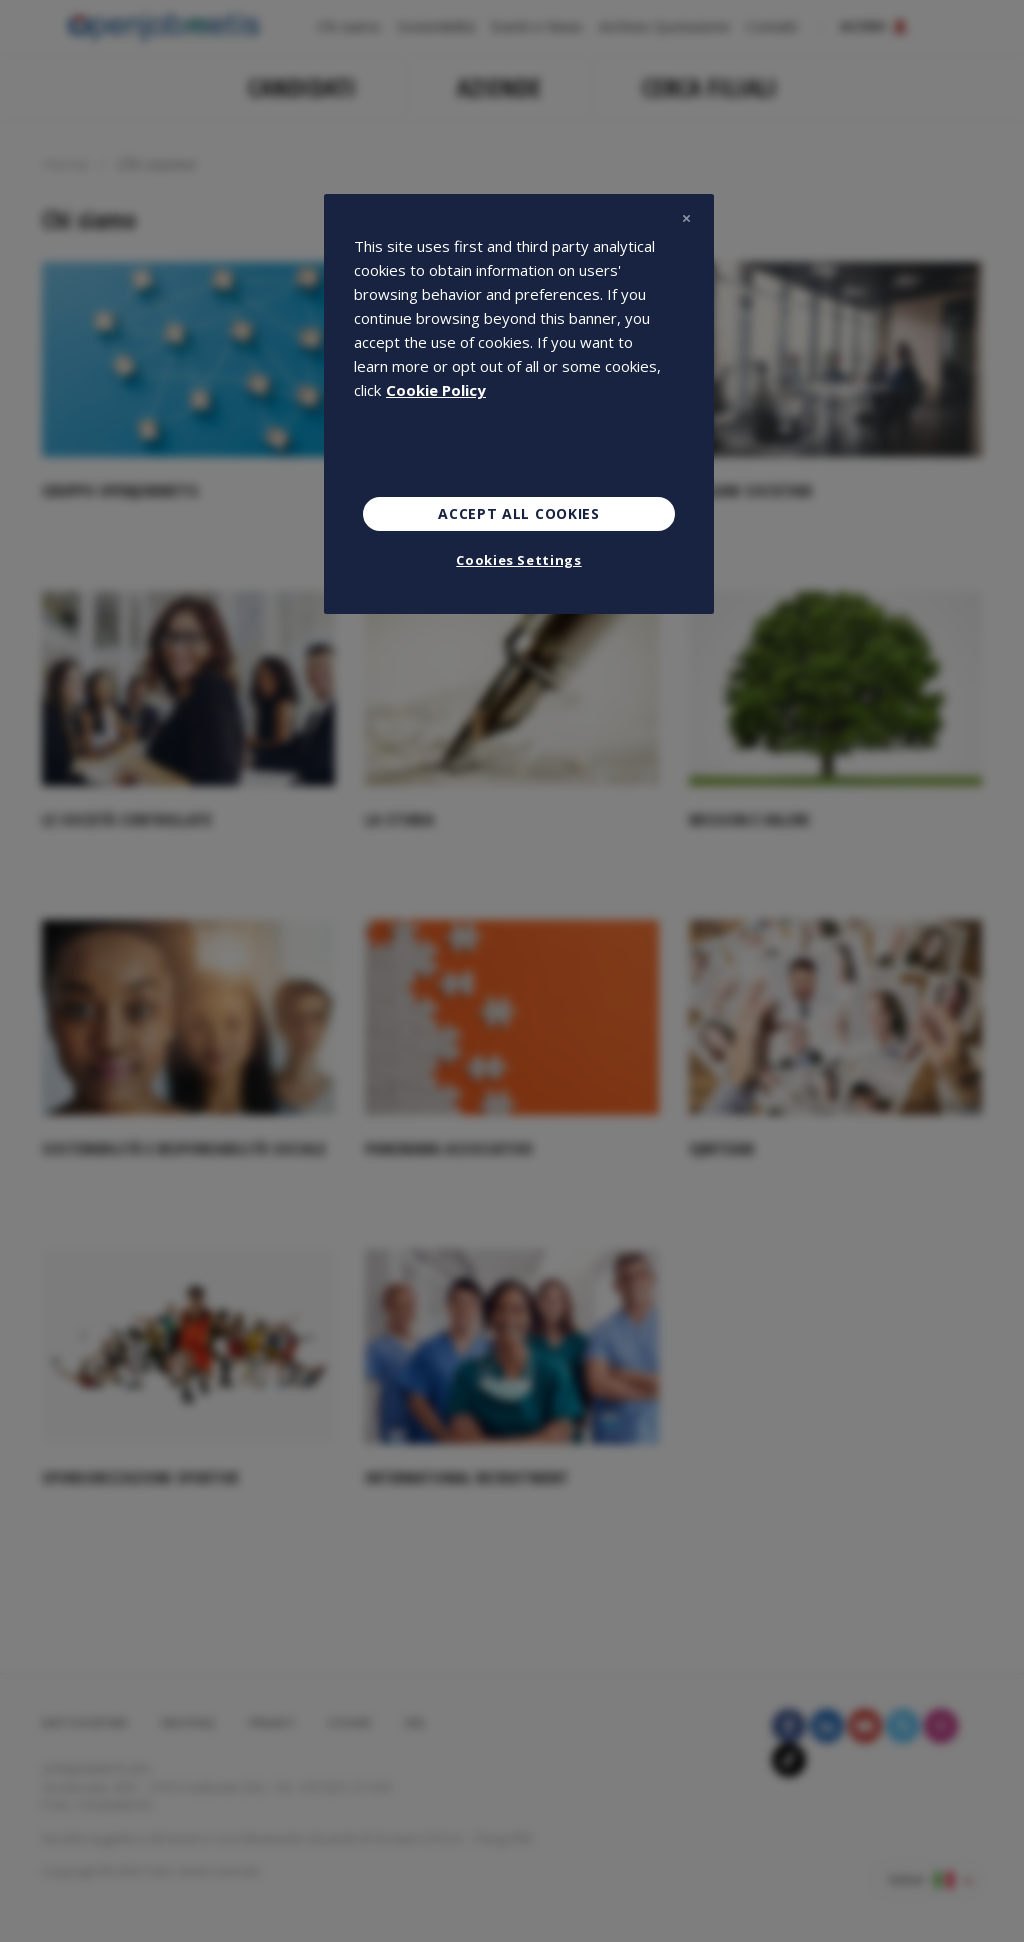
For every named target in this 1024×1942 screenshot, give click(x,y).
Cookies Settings (518, 560)
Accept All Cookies (519, 513)
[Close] (686, 218)
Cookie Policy (436, 390)
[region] (519, 404)
